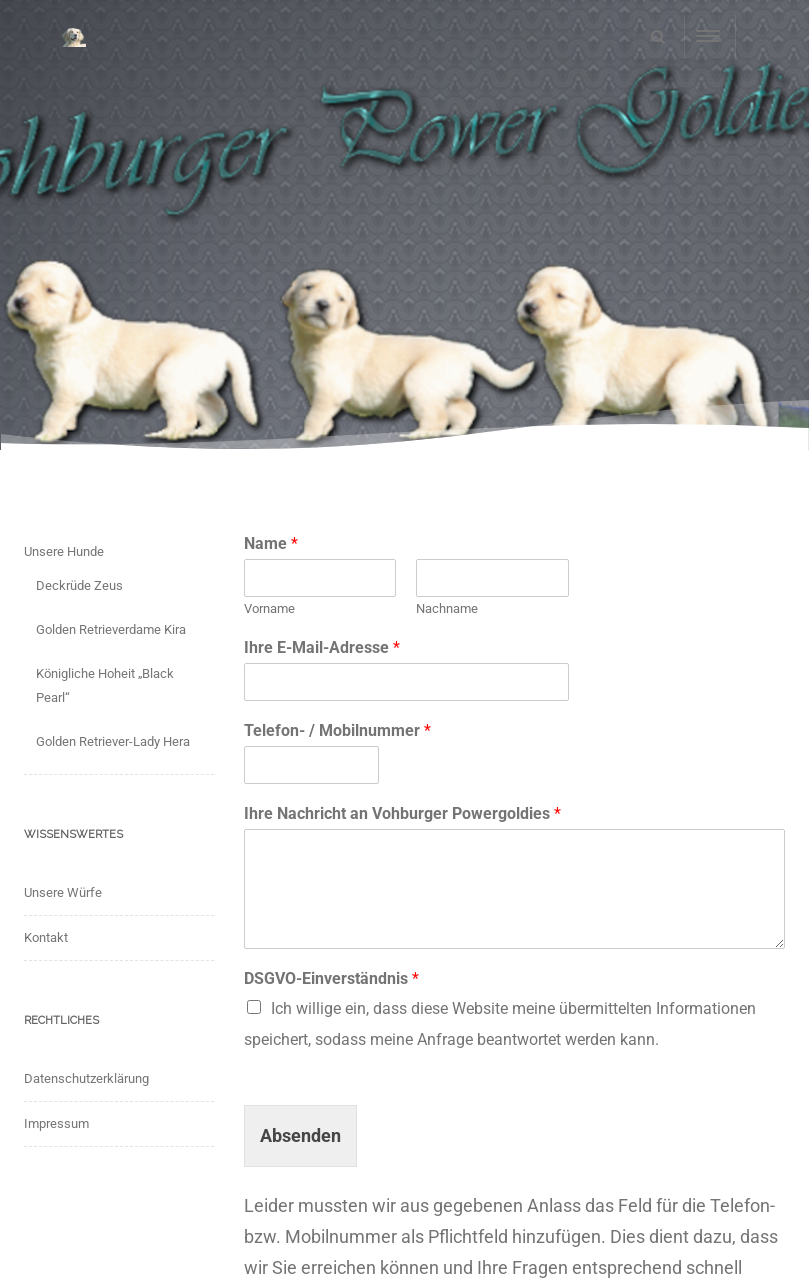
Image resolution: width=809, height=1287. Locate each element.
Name (271, 543)
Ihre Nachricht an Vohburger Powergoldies (402, 813)
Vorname (269, 608)
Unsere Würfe (63, 892)
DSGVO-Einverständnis (331, 978)
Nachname (447, 608)
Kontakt (46, 937)
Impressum (56, 1123)
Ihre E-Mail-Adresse (322, 647)
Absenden (300, 1135)
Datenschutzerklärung (86, 1078)
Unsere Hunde (64, 551)
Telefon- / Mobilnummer (337, 730)
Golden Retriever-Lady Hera (113, 741)
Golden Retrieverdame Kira (111, 629)
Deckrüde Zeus (79, 585)
